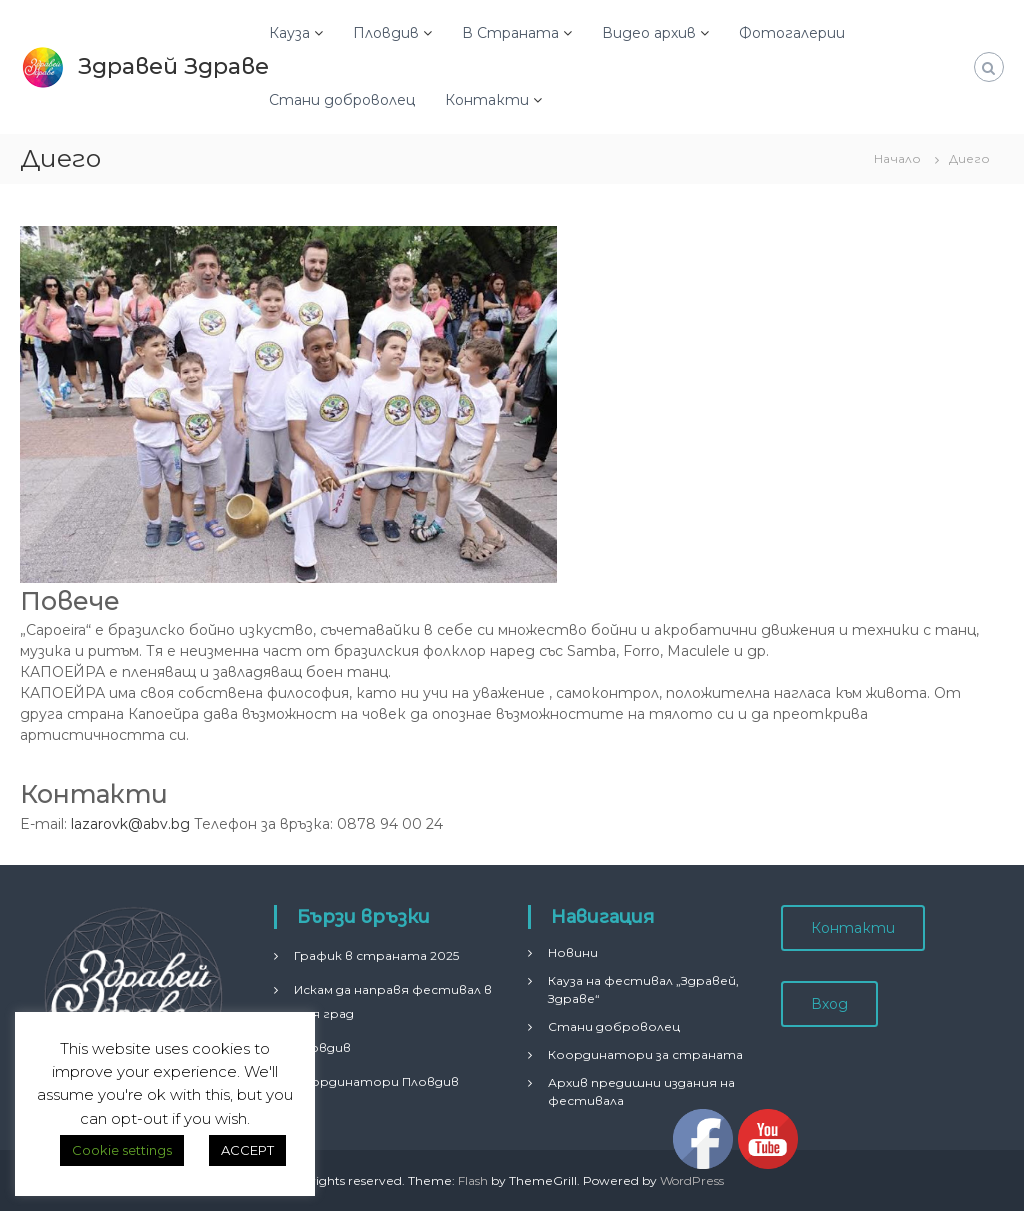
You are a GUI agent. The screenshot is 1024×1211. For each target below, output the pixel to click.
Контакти (487, 100)
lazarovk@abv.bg (130, 824)
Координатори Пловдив (376, 1081)
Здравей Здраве (173, 66)
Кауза (289, 33)
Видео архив (649, 33)
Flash (473, 1180)
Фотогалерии (792, 33)
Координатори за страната (645, 1054)
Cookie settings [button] (122, 1150)
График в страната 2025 (376, 955)
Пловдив (386, 33)
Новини (573, 952)
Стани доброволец (342, 100)
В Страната (510, 33)
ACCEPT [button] (247, 1150)
